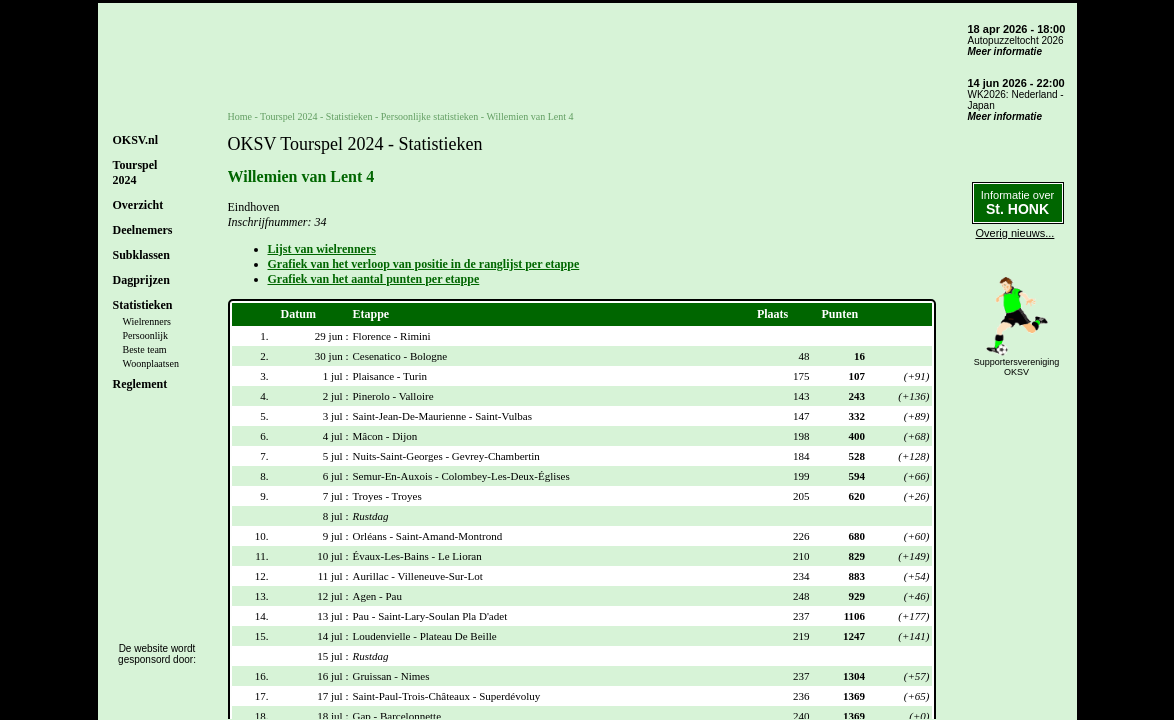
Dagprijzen (141, 280)
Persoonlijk (146, 335)
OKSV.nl (135, 140)
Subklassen (141, 255)
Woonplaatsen (151, 363)
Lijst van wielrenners (322, 249)
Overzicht (138, 205)
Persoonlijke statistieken (430, 116)
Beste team (145, 349)
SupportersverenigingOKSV (1017, 367)
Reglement (140, 384)
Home (240, 116)
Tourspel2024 (135, 172)
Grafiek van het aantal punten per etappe (374, 279)
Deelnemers (143, 230)
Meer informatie (1005, 51)
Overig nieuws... (1015, 233)
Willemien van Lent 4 (529, 116)
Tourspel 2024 (288, 116)
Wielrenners (147, 321)
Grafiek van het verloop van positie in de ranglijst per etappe (424, 264)
